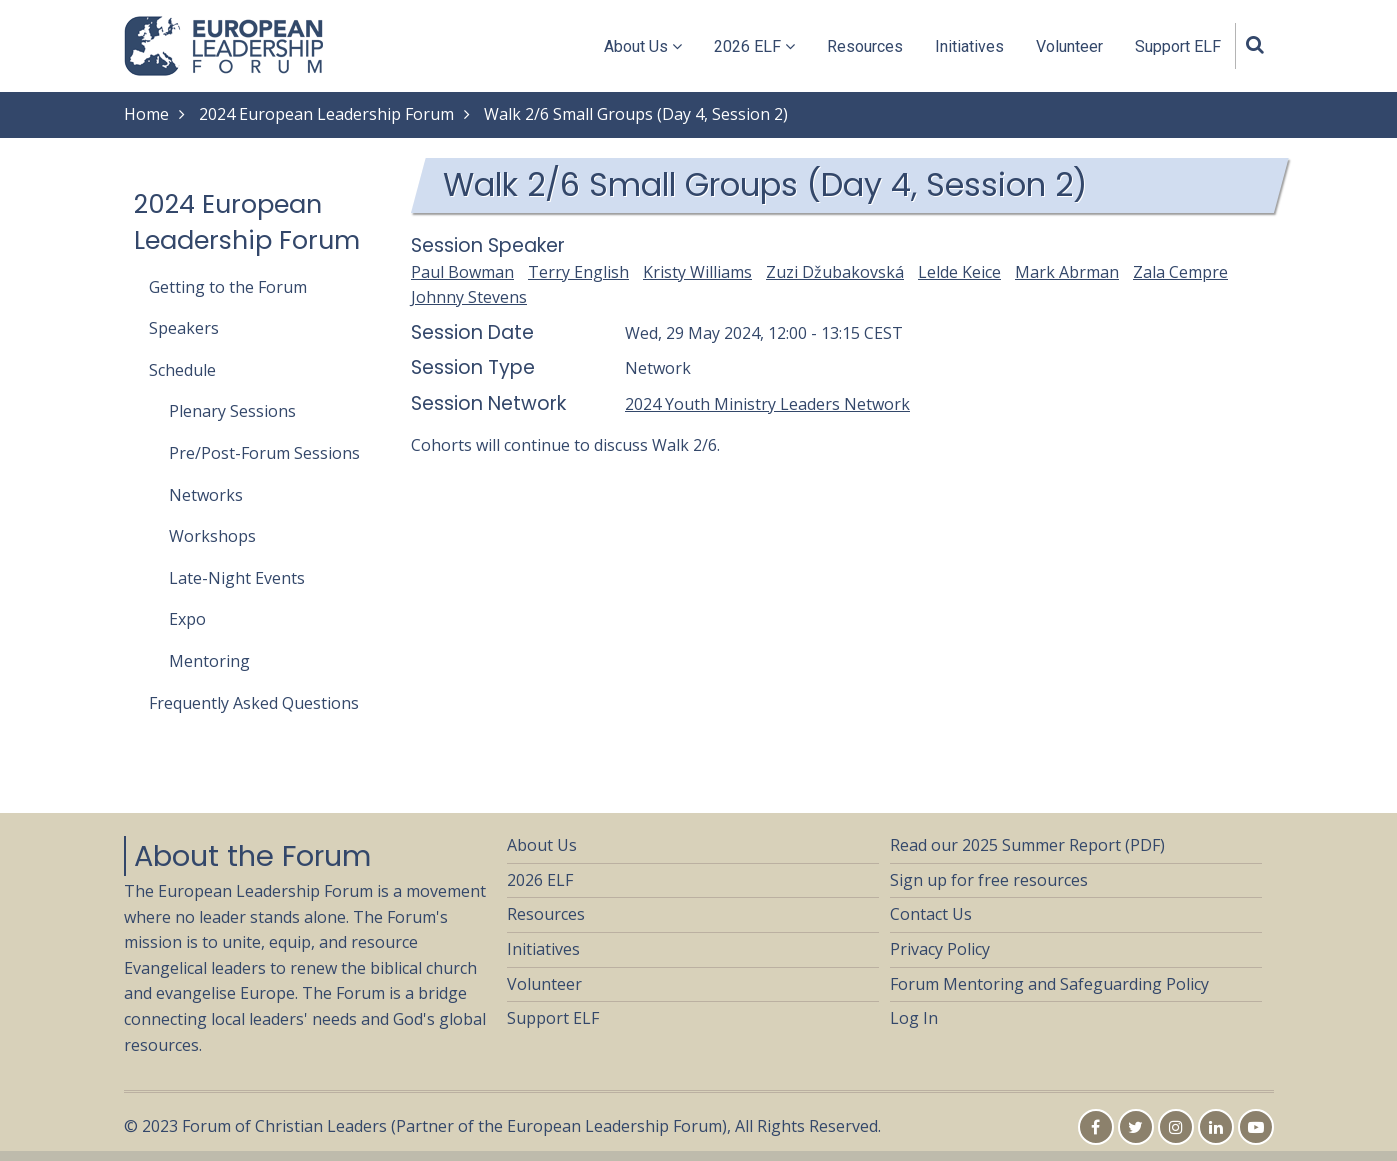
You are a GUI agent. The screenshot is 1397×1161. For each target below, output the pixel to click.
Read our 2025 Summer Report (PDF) (1027, 845)
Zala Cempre (1180, 272)
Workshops (212, 536)
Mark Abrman (1067, 272)
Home (146, 114)
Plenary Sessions (232, 411)
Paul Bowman (462, 272)
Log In (914, 1018)
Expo (187, 619)
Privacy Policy (940, 949)
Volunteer (1069, 46)
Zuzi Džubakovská (835, 272)
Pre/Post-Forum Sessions (264, 453)
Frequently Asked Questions (254, 703)
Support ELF (1178, 46)
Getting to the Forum (228, 287)
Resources (865, 46)
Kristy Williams (697, 272)
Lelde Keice (959, 272)
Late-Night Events (237, 578)
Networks (206, 495)
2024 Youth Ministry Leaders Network (767, 404)
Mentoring (209, 661)
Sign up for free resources (989, 880)
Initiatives (969, 46)
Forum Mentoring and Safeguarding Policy (1049, 984)
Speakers (184, 328)
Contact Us (931, 914)
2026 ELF (754, 46)
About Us (643, 46)
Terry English (578, 272)
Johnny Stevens (469, 297)
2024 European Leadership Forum (326, 114)
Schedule (182, 370)
